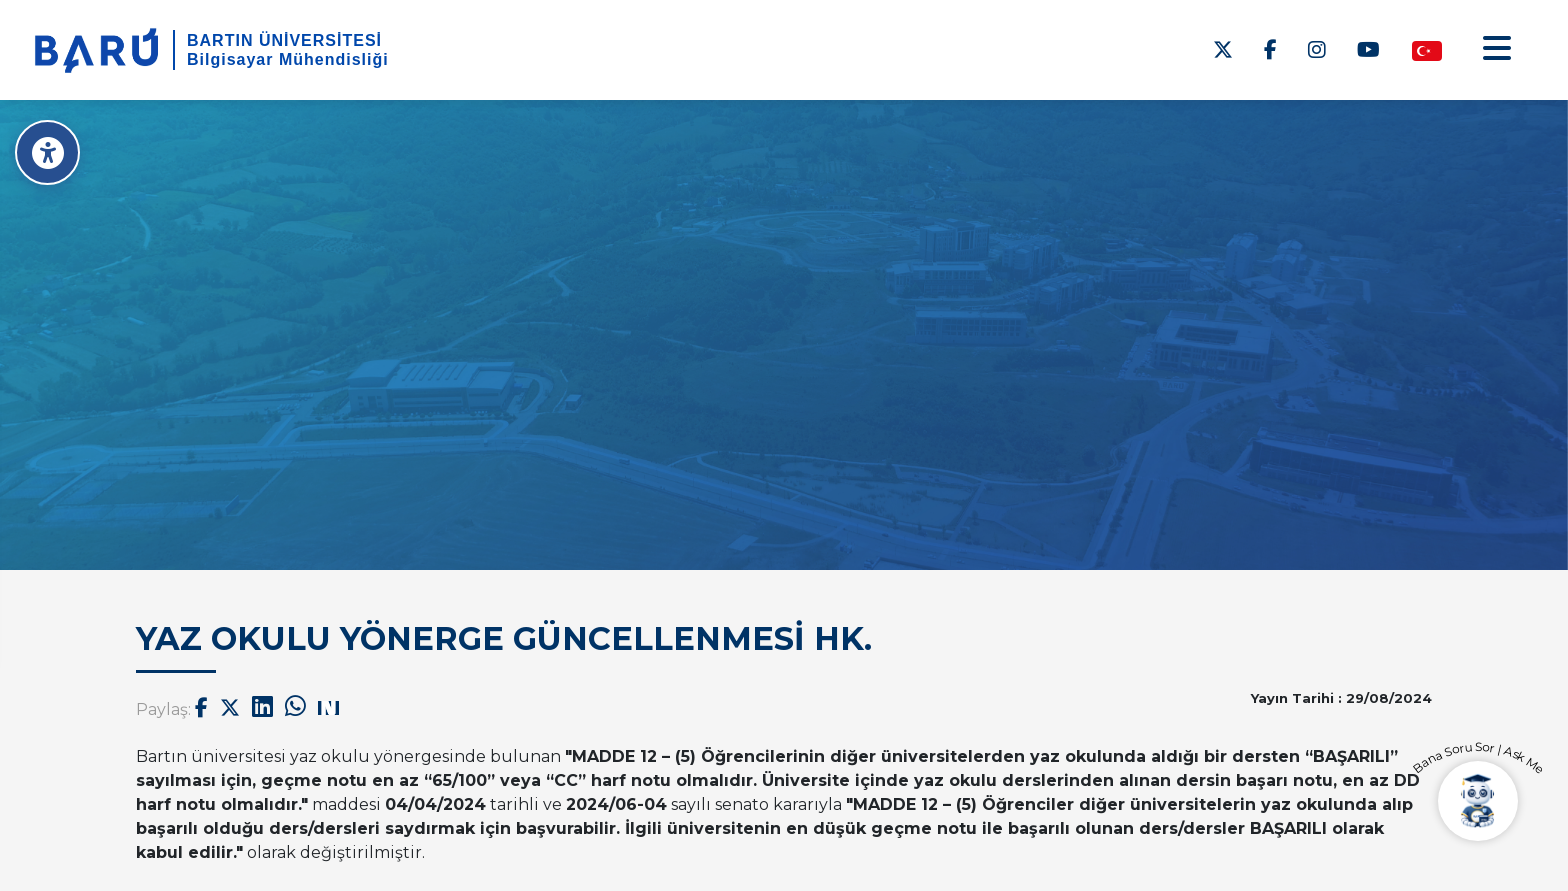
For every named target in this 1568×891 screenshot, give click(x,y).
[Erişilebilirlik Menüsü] (47, 152)
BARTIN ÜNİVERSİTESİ (284, 40)
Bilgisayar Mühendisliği (288, 59)
